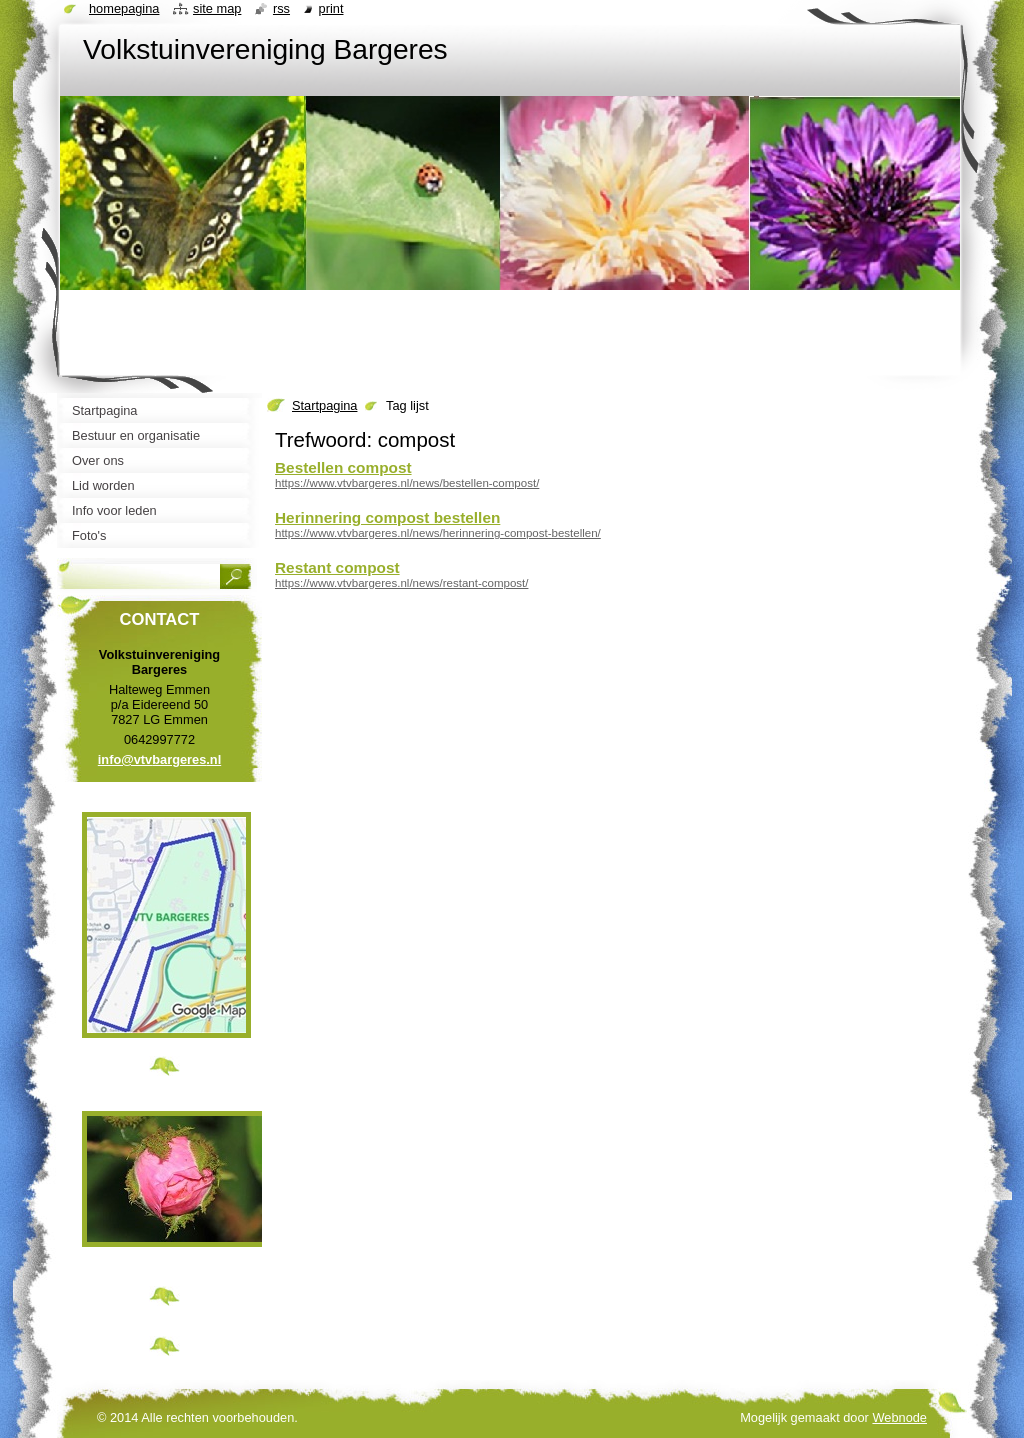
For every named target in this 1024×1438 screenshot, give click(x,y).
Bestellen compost (343, 467)
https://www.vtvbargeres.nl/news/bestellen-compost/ (407, 483)
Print (331, 8)
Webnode (899, 1417)
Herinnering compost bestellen (387, 517)
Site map (217, 8)
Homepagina (124, 8)
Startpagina (324, 405)
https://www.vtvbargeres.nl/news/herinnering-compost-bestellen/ (438, 533)
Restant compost (337, 567)
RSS (281, 8)
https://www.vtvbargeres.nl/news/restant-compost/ (401, 583)
